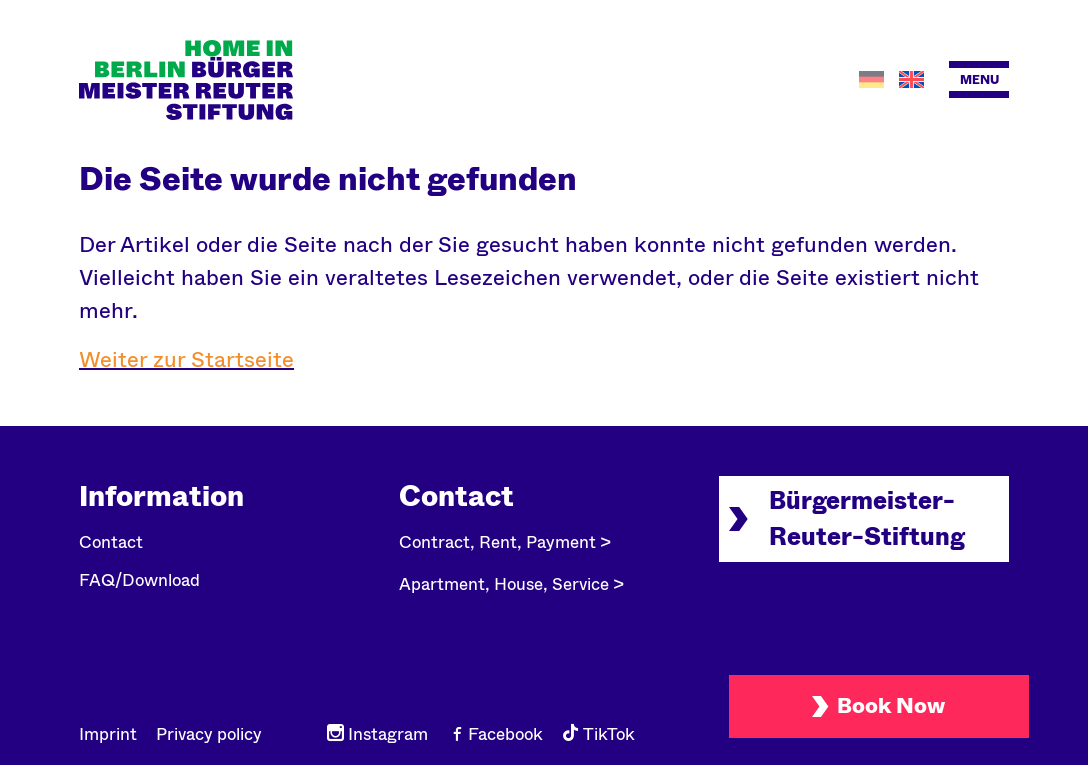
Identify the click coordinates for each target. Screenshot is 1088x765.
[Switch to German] (874, 79)
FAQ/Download (139, 580)
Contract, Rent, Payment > (505, 542)
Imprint (108, 734)
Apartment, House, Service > (511, 584)
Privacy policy (209, 734)
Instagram (377, 734)
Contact (111, 542)
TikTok (598, 734)
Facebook (495, 734)
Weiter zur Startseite (186, 359)
